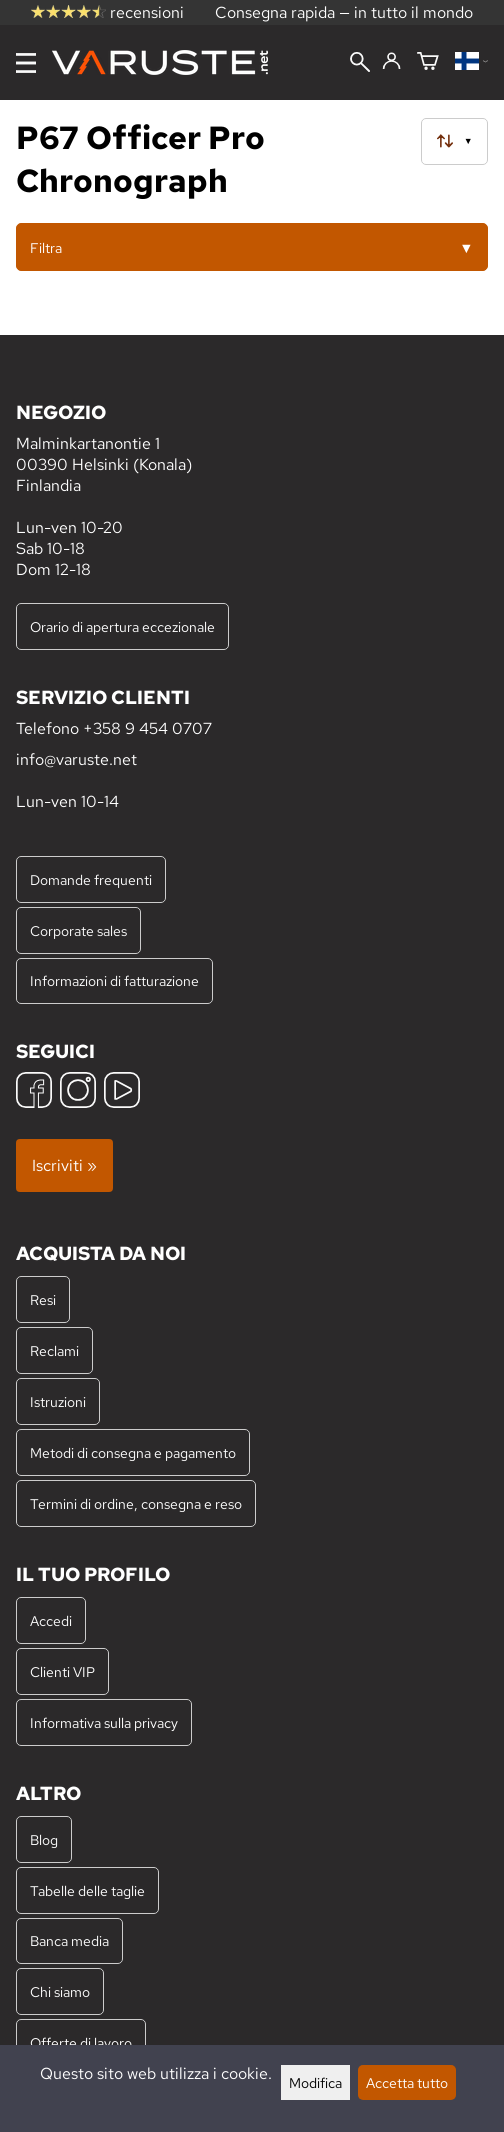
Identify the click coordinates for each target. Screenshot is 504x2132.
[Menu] (26, 63)
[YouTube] (122, 1092)
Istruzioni (58, 1401)
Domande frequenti (91, 879)
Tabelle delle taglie (87, 1890)
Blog (44, 1839)
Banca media (69, 1940)
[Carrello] (428, 62)
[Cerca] (360, 64)
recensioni (107, 12)
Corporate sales (78, 930)
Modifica (315, 2082)
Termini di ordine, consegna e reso (136, 1503)
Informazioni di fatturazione (114, 980)
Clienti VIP (62, 1671)
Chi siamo (60, 1991)
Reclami (54, 1350)
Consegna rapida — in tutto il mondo (344, 12)
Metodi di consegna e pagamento (133, 1452)
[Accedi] (391, 62)
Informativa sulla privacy (104, 1722)
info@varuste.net (76, 759)
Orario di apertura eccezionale (122, 626)
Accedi (51, 1620)
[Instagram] (78, 1092)
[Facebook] (34, 1092)
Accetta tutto (407, 2082)
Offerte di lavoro (81, 2042)
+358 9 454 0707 (147, 728)
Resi (43, 1299)
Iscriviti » (64, 1165)
